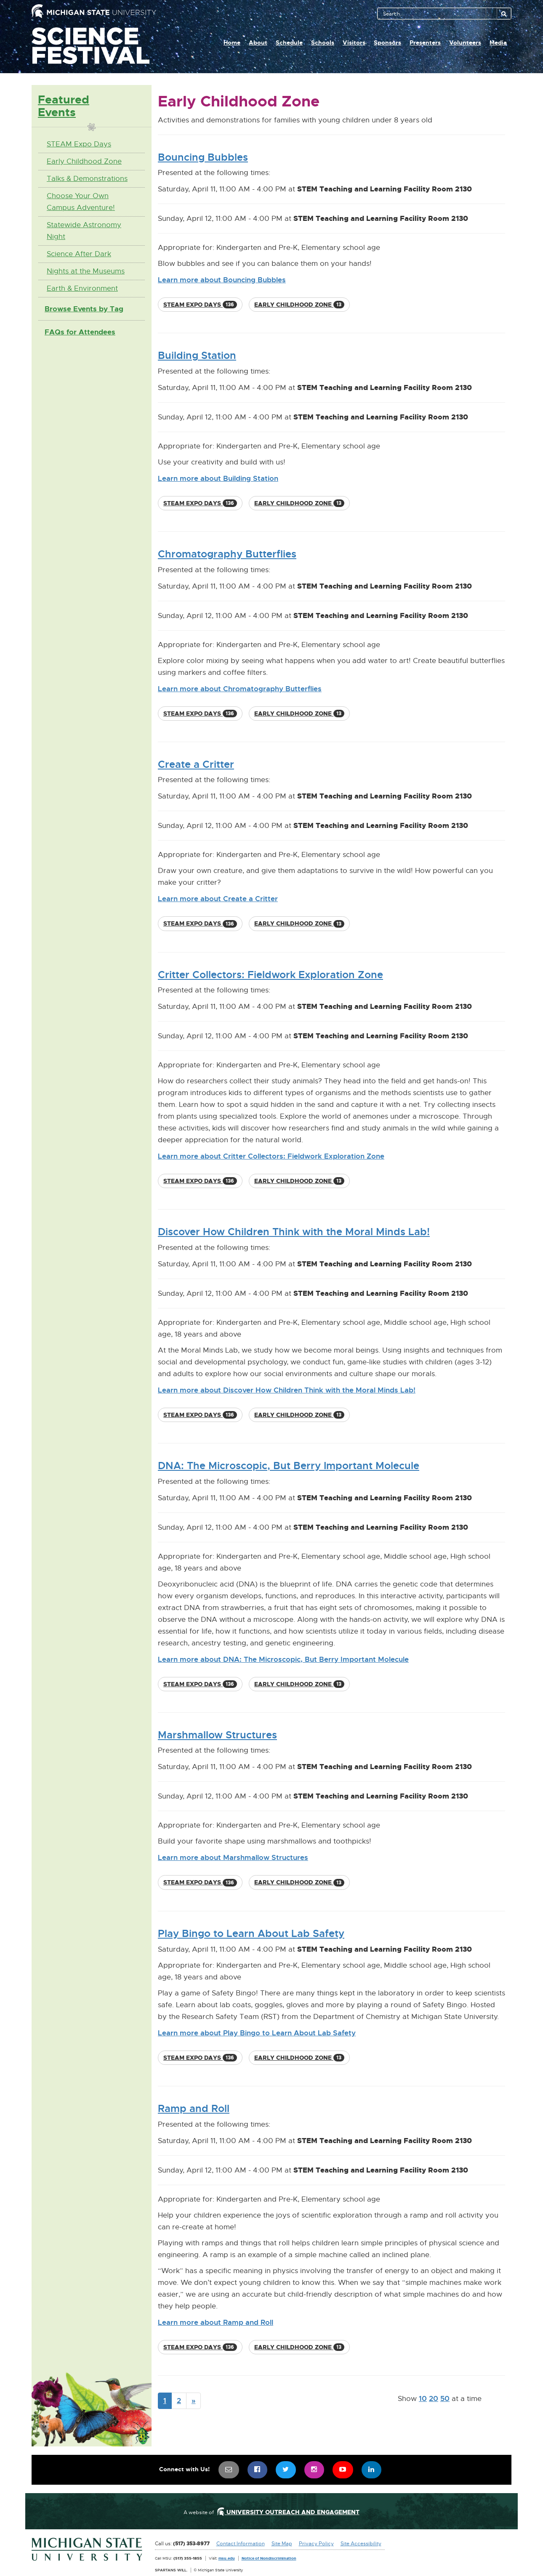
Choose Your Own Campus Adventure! (81, 201)
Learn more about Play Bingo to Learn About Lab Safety (257, 2032)
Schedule (289, 42)
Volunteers (465, 42)
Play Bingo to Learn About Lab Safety (251, 1933)
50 (445, 2398)
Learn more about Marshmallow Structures (233, 1857)
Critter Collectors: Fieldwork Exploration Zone (270, 974)
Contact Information (240, 2543)
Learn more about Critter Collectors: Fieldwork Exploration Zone (271, 1156)
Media (498, 42)
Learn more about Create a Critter (218, 898)
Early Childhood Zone (84, 161)
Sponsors (387, 42)
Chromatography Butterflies (227, 554)
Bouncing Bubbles (203, 157)
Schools (322, 42)
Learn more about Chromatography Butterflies (240, 688)
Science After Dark (79, 253)
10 (423, 2398)
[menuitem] (229, 2469)
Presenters (425, 42)
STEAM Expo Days (79, 144)
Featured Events (63, 105)
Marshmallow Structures (217, 1735)
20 (433, 2398)
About (258, 42)
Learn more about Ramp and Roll (215, 2322)
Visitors (354, 42)
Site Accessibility (361, 2543)
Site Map (282, 2543)
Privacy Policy (316, 2543)
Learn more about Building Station (218, 478)
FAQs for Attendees (80, 332)
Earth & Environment (82, 288)
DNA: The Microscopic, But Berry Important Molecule (288, 1465)
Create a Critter (196, 764)
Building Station (197, 355)
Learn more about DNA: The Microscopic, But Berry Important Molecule (283, 1659)
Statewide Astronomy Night (84, 230)
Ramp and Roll (193, 2108)
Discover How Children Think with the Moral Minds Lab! (294, 1232)
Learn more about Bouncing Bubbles (222, 279)
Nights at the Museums (86, 271)
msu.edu (226, 2558)
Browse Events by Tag (84, 308)
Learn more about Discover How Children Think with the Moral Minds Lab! (286, 1390)
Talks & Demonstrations (87, 178)
